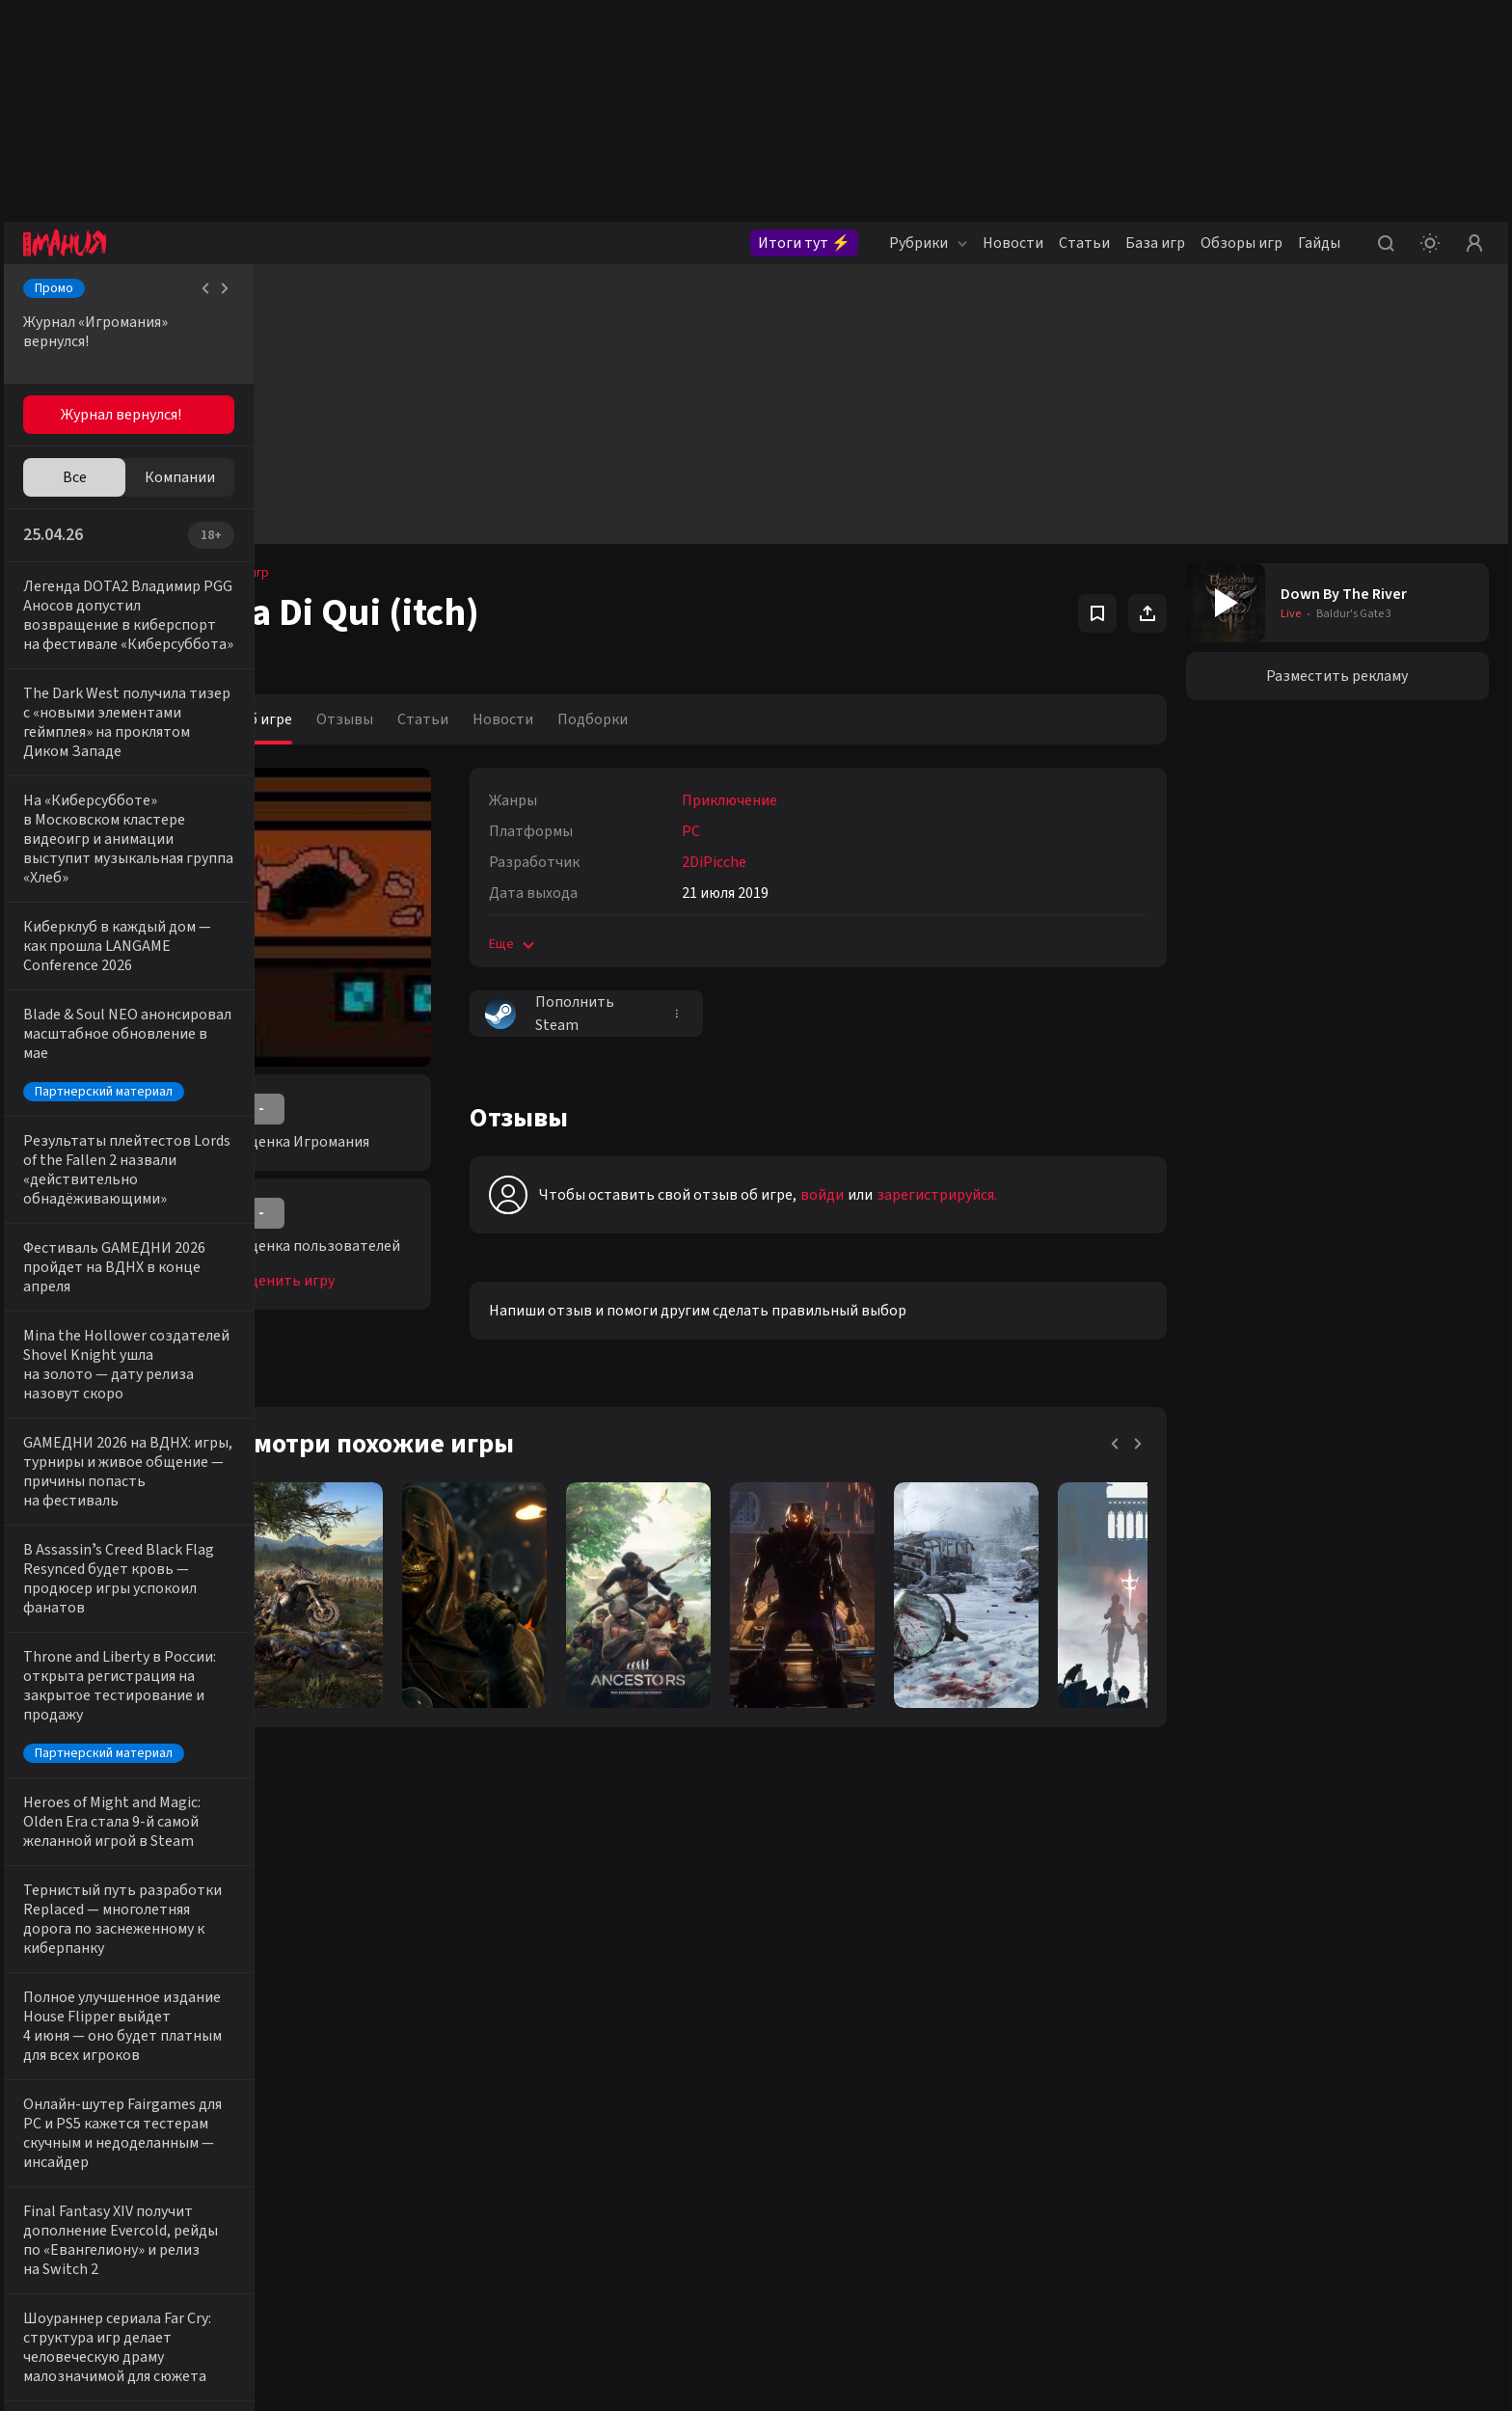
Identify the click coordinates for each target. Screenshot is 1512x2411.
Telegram (480, 2166)
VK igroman (306, 2166)
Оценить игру (341, 1280)
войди (877, 1195)
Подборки (647, 719)
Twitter (474, 2132)
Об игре (320, 719)
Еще (568, 944)
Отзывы (399, 719)
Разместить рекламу (1345, 676)
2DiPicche (769, 862)
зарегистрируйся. (992, 1195)
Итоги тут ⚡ (804, 243)
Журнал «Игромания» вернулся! (95, 331)
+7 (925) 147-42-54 (754, 2199)
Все (75, 477)
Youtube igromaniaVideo (344, 2233)
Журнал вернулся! (121, 414)
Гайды (1319, 243)
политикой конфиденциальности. (1329, 2278)
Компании (180, 477)
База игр (1155, 243)
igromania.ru (1087, 2391)
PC (746, 831)
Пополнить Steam (604, 1013)
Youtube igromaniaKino (340, 2267)
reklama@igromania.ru (767, 2132)
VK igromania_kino (326, 2199)
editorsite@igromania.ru (773, 2166)
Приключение (784, 800)
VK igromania (311, 2132)
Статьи (1084, 243)
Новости (1013, 243)
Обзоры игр (1241, 243)
